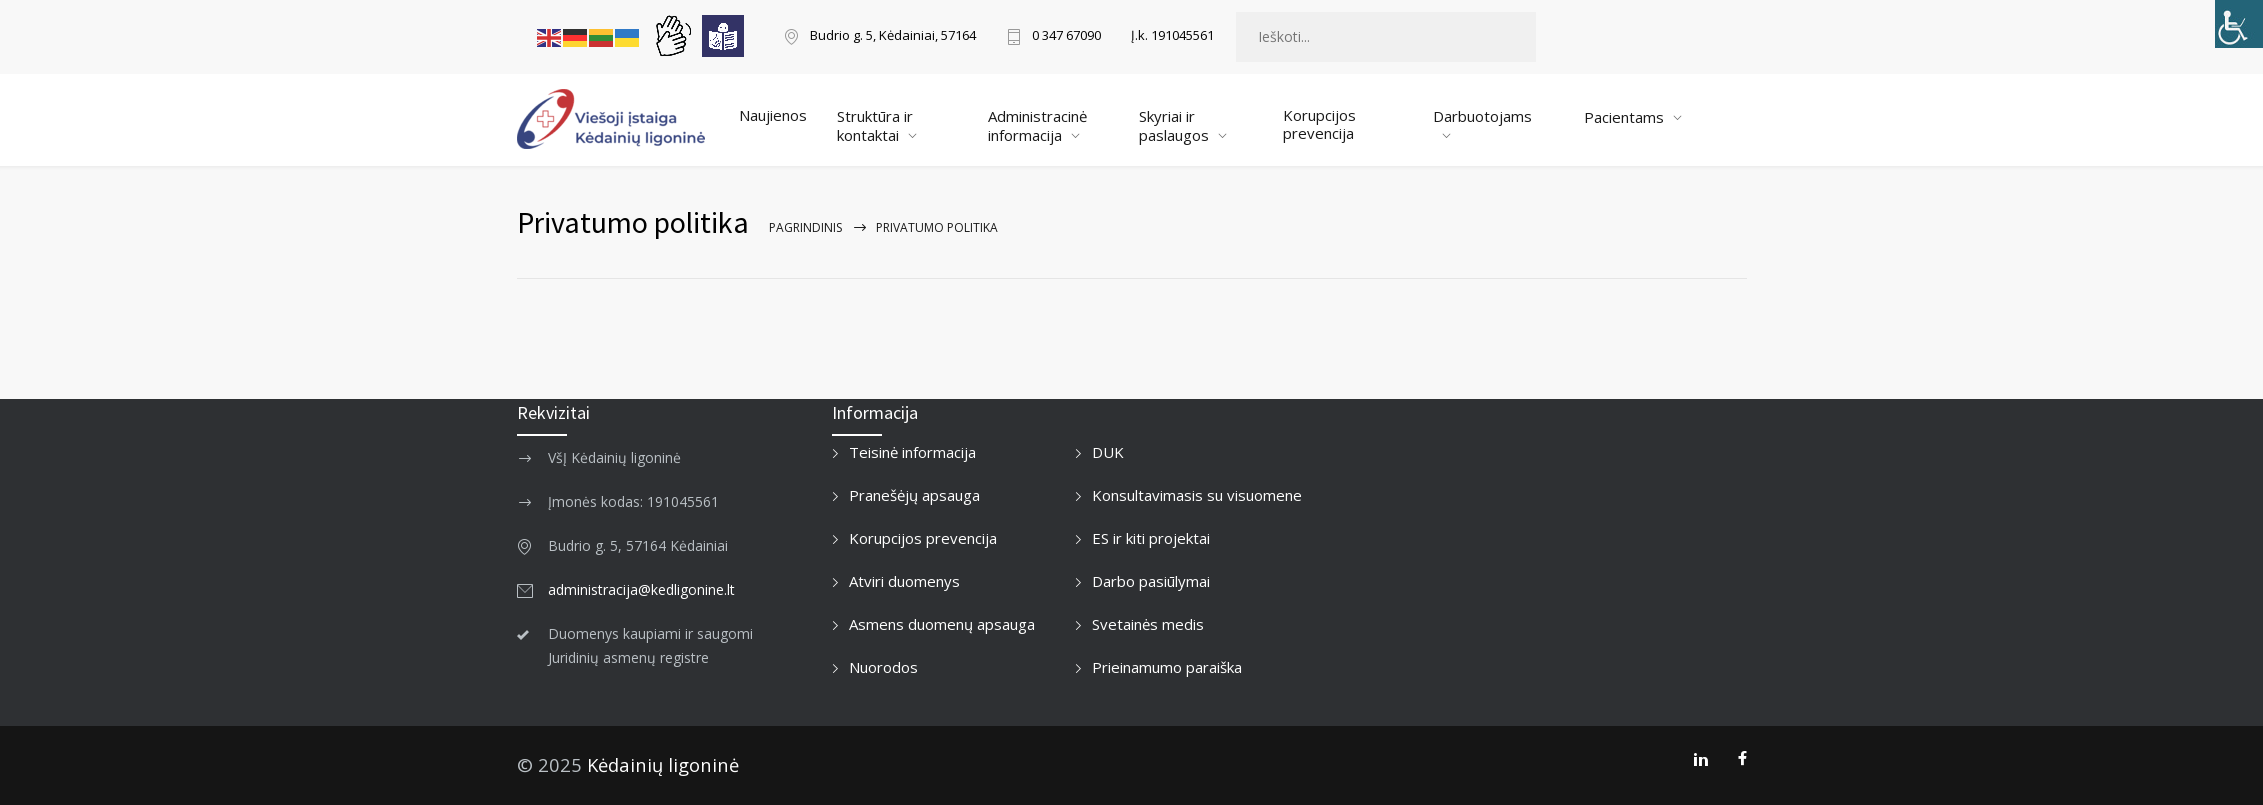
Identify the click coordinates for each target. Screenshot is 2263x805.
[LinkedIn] (1700, 759)
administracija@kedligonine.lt (641, 589)
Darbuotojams (1482, 116)
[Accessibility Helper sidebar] (2239, 24)
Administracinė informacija (1037, 125)
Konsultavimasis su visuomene (1197, 495)
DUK (1108, 452)
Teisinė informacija (912, 452)
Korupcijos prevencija (1319, 124)
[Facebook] (1742, 759)
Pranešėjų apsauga (914, 495)
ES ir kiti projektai (1151, 538)
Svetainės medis (1148, 624)
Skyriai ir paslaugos (1174, 125)
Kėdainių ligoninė (663, 764)
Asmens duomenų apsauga (942, 624)
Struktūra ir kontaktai (875, 125)
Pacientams (1624, 117)
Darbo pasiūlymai (1151, 581)
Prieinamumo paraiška (1167, 667)
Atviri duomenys (904, 581)
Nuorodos (883, 667)
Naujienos (773, 115)
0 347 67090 (1066, 36)
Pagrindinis (805, 227)
